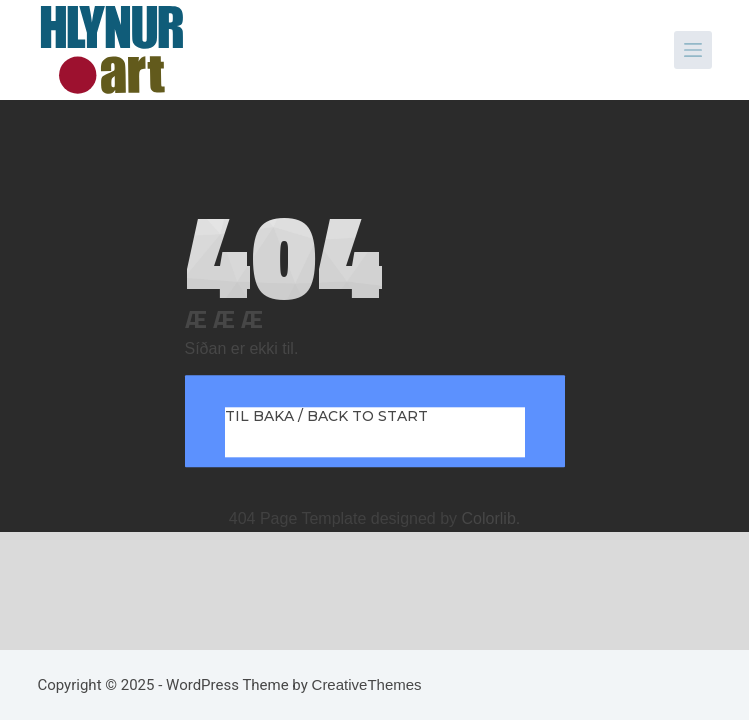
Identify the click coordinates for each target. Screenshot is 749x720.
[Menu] (693, 50)
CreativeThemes (367, 684)
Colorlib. (491, 518)
